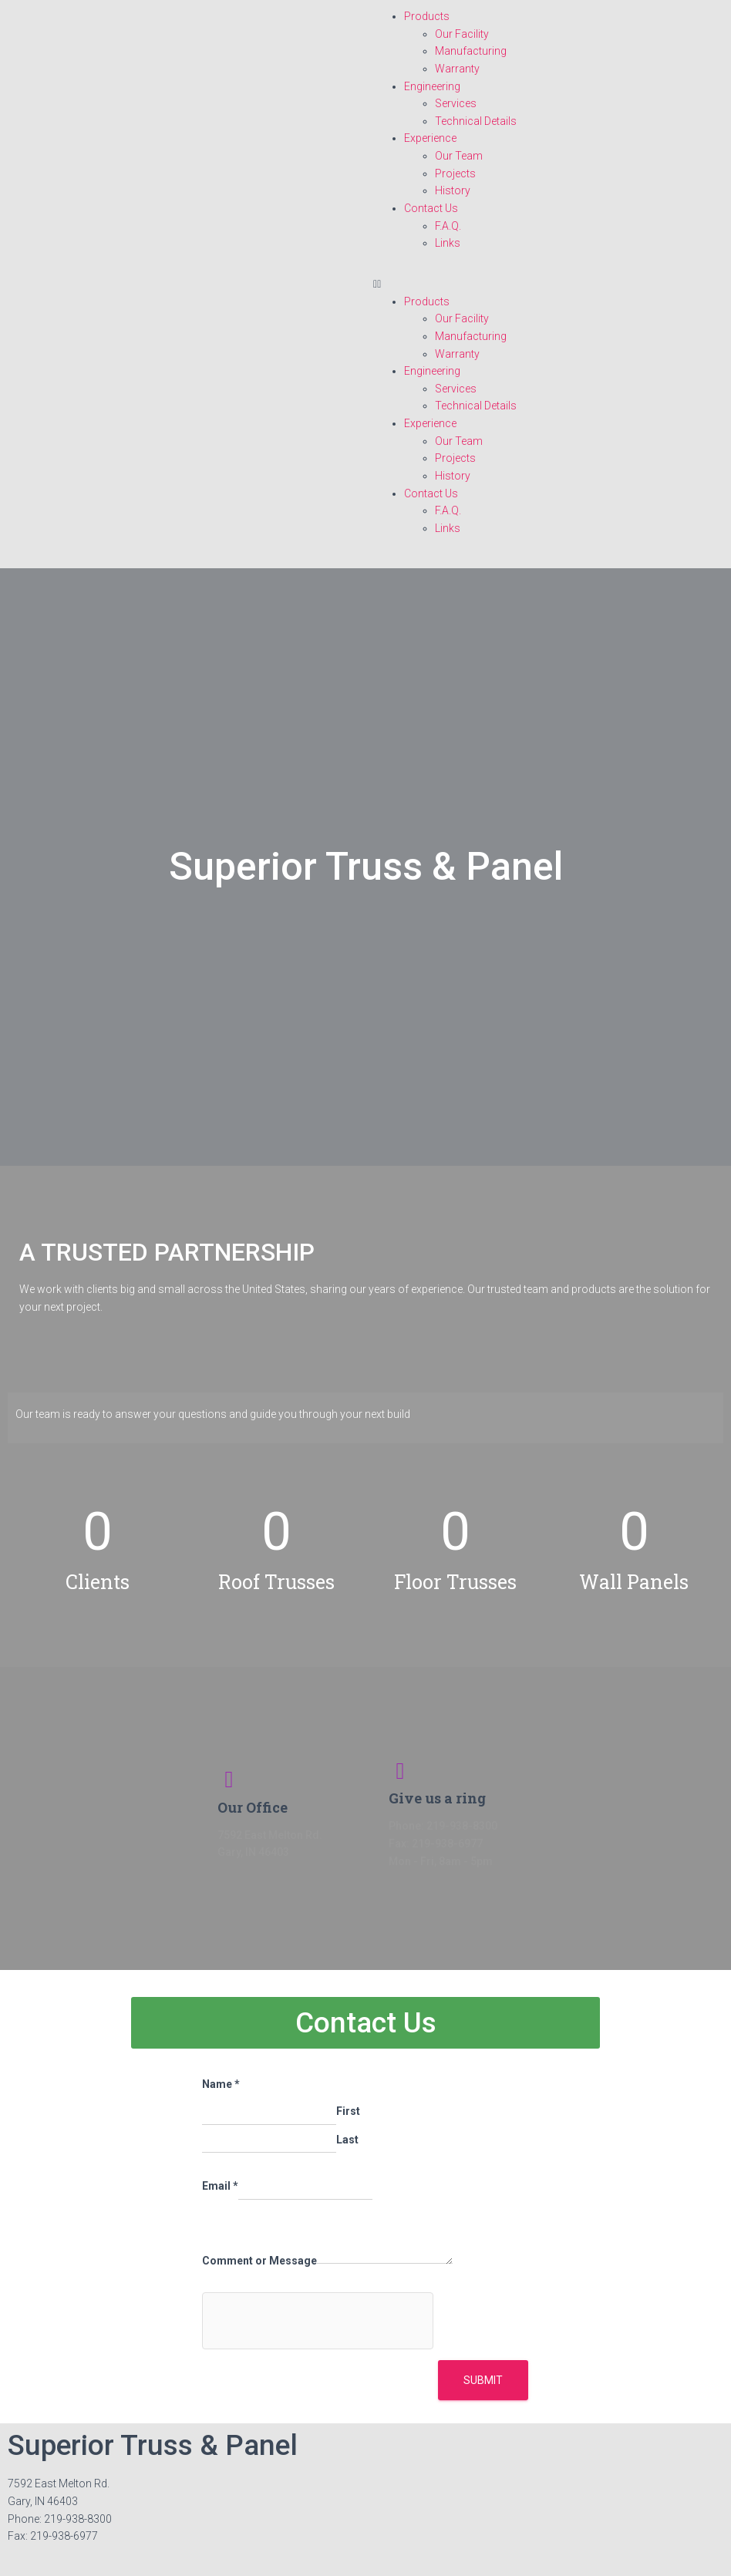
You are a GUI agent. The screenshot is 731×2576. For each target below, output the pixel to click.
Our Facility (462, 34)
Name (221, 2084)
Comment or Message (259, 2260)
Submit (483, 2380)
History (452, 190)
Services (456, 103)
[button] (548, 284)
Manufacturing (471, 51)
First (348, 2111)
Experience (430, 138)
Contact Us (431, 208)
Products (427, 16)
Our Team (459, 156)
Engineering (432, 86)
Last (347, 2139)
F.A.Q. (448, 226)
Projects (455, 173)
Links (447, 243)
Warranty (457, 68)
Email (220, 2186)
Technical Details (476, 121)
